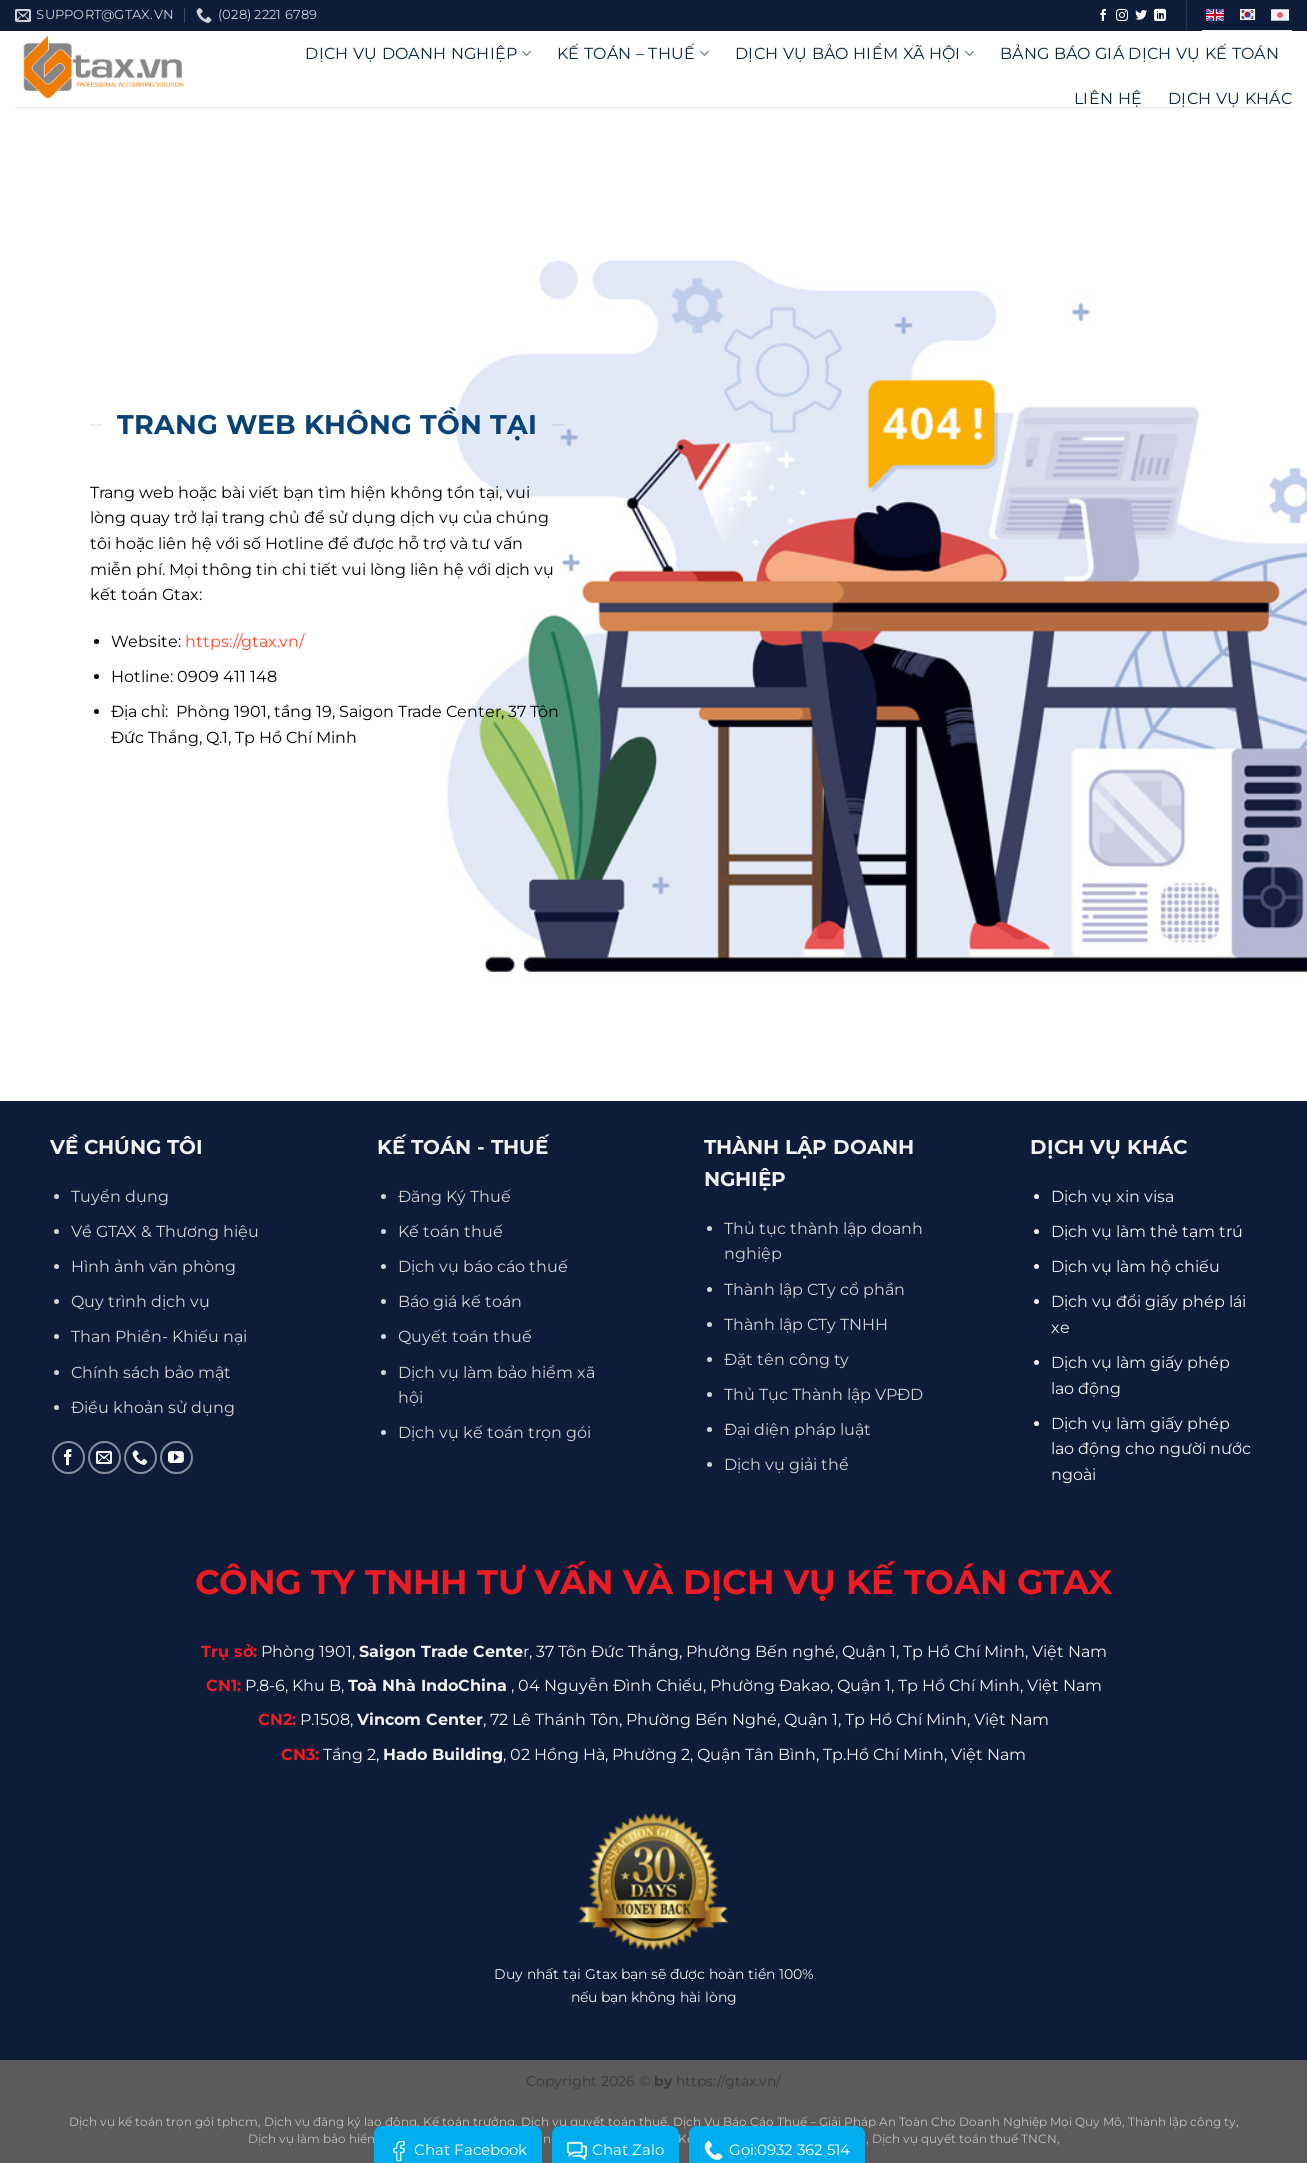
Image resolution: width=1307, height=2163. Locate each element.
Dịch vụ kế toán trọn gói (494, 1432)
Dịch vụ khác (1230, 98)
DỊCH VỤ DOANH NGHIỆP (418, 53)
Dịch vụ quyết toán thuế (594, 2121)
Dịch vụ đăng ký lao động (340, 2121)
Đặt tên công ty (786, 1359)
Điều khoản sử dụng (153, 1407)
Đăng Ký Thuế (454, 1196)
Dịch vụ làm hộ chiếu (1135, 1266)
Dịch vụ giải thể (786, 1464)
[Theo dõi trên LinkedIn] (1160, 16)
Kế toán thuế (450, 1231)
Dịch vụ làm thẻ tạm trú (1147, 1231)
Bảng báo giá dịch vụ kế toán (1139, 53)
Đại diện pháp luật (797, 1429)
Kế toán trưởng (469, 2121)
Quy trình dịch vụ (140, 1301)
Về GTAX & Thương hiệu (165, 1231)
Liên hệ (1108, 98)
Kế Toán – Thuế (633, 53)
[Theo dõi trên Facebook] (1103, 16)
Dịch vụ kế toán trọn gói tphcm (163, 2121)
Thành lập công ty (1182, 2121)
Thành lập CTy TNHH (806, 1324)
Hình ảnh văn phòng (153, 1266)
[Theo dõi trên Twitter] (1141, 16)
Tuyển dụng (120, 1196)
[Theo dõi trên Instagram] (1122, 16)
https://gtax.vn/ (244, 641)
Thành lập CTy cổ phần (814, 1289)
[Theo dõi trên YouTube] (176, 1457)
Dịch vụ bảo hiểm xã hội (854, 53)
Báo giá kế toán (460, 1301)
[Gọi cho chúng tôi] (140, 1457)
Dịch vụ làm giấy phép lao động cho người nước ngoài (1151, 1449)
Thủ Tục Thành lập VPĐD (823, 1394)
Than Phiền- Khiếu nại (159, 1336)
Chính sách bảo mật (151, 1372)
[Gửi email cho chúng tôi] (104, 1457)
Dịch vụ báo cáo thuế (483, 1266)
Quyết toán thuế (465, 1336)
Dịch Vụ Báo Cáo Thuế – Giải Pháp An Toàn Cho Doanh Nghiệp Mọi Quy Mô (897, 2121)
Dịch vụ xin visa (1112, 1196)
